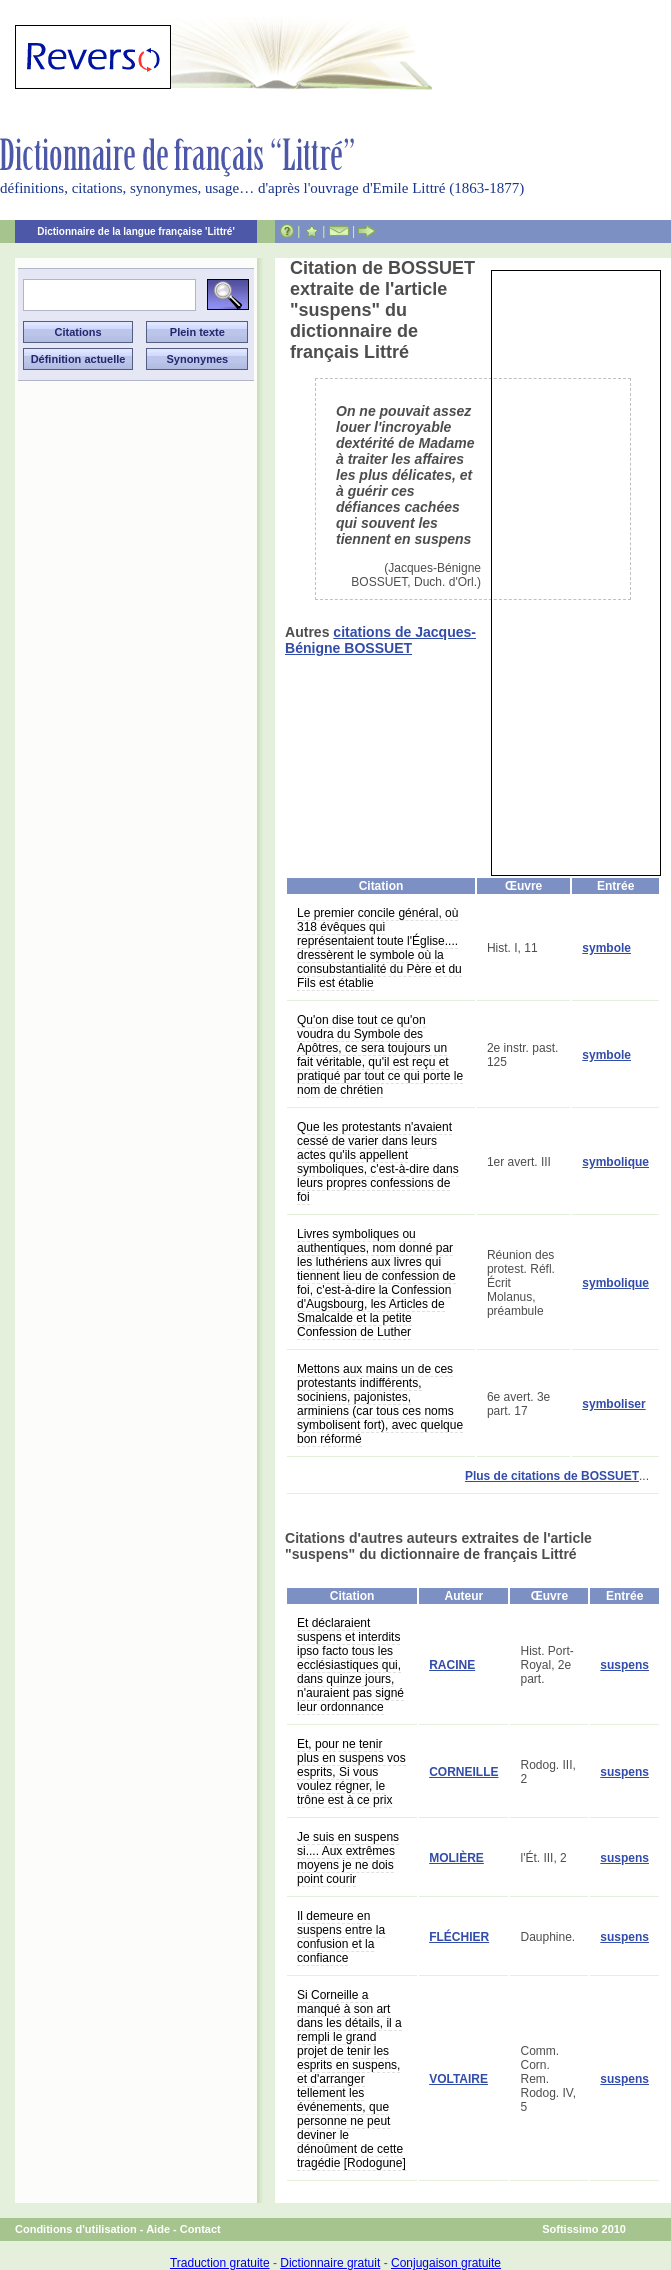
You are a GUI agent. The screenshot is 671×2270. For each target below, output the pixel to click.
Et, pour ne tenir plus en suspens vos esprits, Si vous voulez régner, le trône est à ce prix (351, 1772)
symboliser (613, 1404)
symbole (606, 948)
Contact (200, 2229)
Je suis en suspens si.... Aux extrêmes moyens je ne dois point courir (348, 1858)
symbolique (615, 1162)
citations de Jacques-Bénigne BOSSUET (380, 640)
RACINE (452, 1665)
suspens (624, 1665)
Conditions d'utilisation (76, 2229)
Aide (158, 2229)
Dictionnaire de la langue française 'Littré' (136, 231)
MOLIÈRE (456, 1858)
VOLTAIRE (458, 2079)
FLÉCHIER (459, 1937)
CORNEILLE (463, 1772)
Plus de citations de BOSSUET (552, 1476)
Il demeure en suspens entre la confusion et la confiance (341, 1937)
